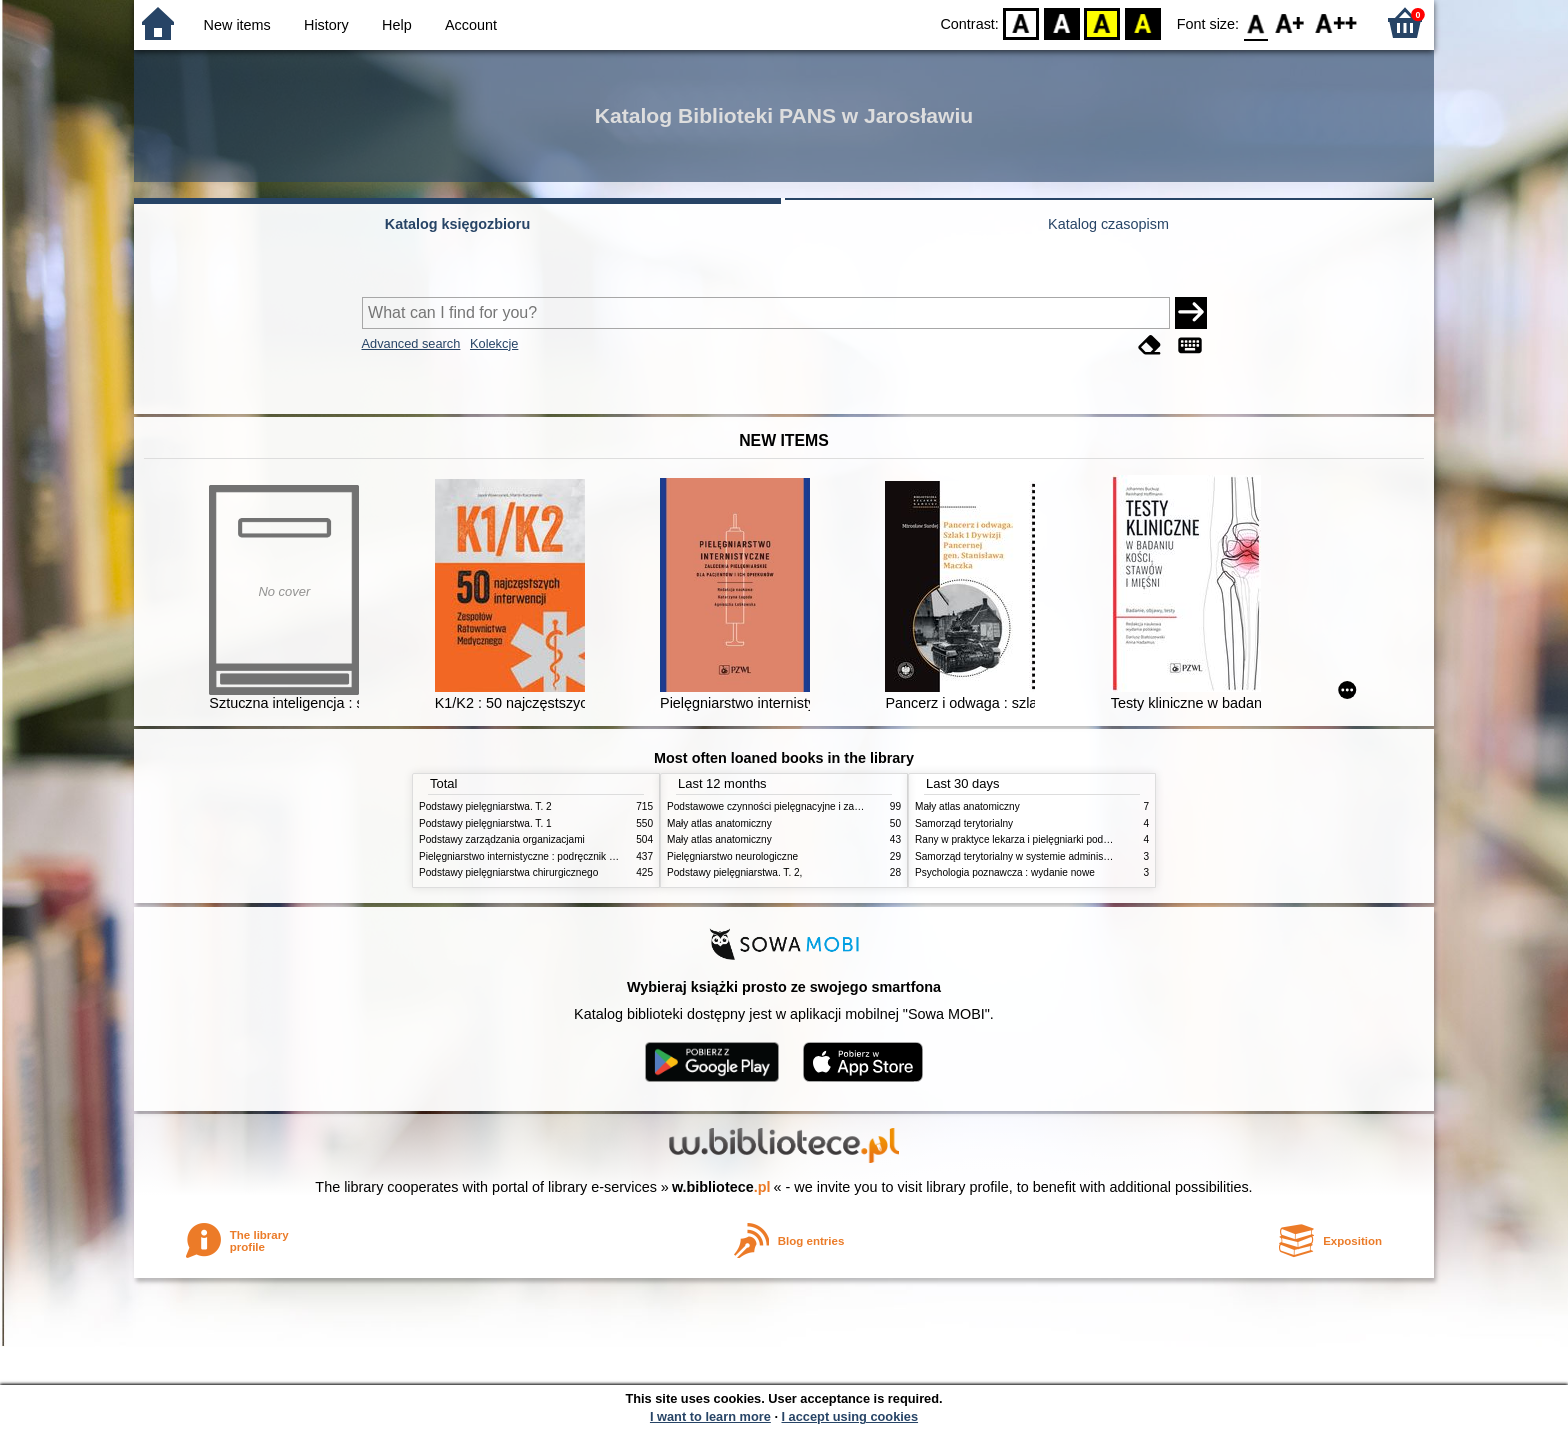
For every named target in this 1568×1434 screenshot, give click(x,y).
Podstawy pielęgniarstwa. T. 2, (734, 872)
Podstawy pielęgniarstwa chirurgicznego (508, 872)
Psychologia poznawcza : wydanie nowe (1005, 872)
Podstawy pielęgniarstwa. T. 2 (485, 806)
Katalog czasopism (1108, 224)
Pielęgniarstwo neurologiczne (732, 856)
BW (1062, 22)
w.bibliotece (721, 1187)
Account (471, 25)
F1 (1290, 22)
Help (397, 25)
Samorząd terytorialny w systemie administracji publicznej (1043, 856)
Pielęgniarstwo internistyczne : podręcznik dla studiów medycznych (568, 856)
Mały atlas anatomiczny (719, 823)
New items (237, 25)
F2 (1336, 22)
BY (1142, 22)
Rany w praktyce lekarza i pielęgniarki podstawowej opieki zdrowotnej (1070, 839)
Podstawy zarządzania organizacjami (502, 839)
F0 (1255, 22)
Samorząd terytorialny (964, 823)
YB (1102, 22)
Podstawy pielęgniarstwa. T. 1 (485, 823)
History (326, 25)
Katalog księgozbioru (458, 224)
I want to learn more (710, 1416)
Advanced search (411, 343)
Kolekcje (494, 343)
